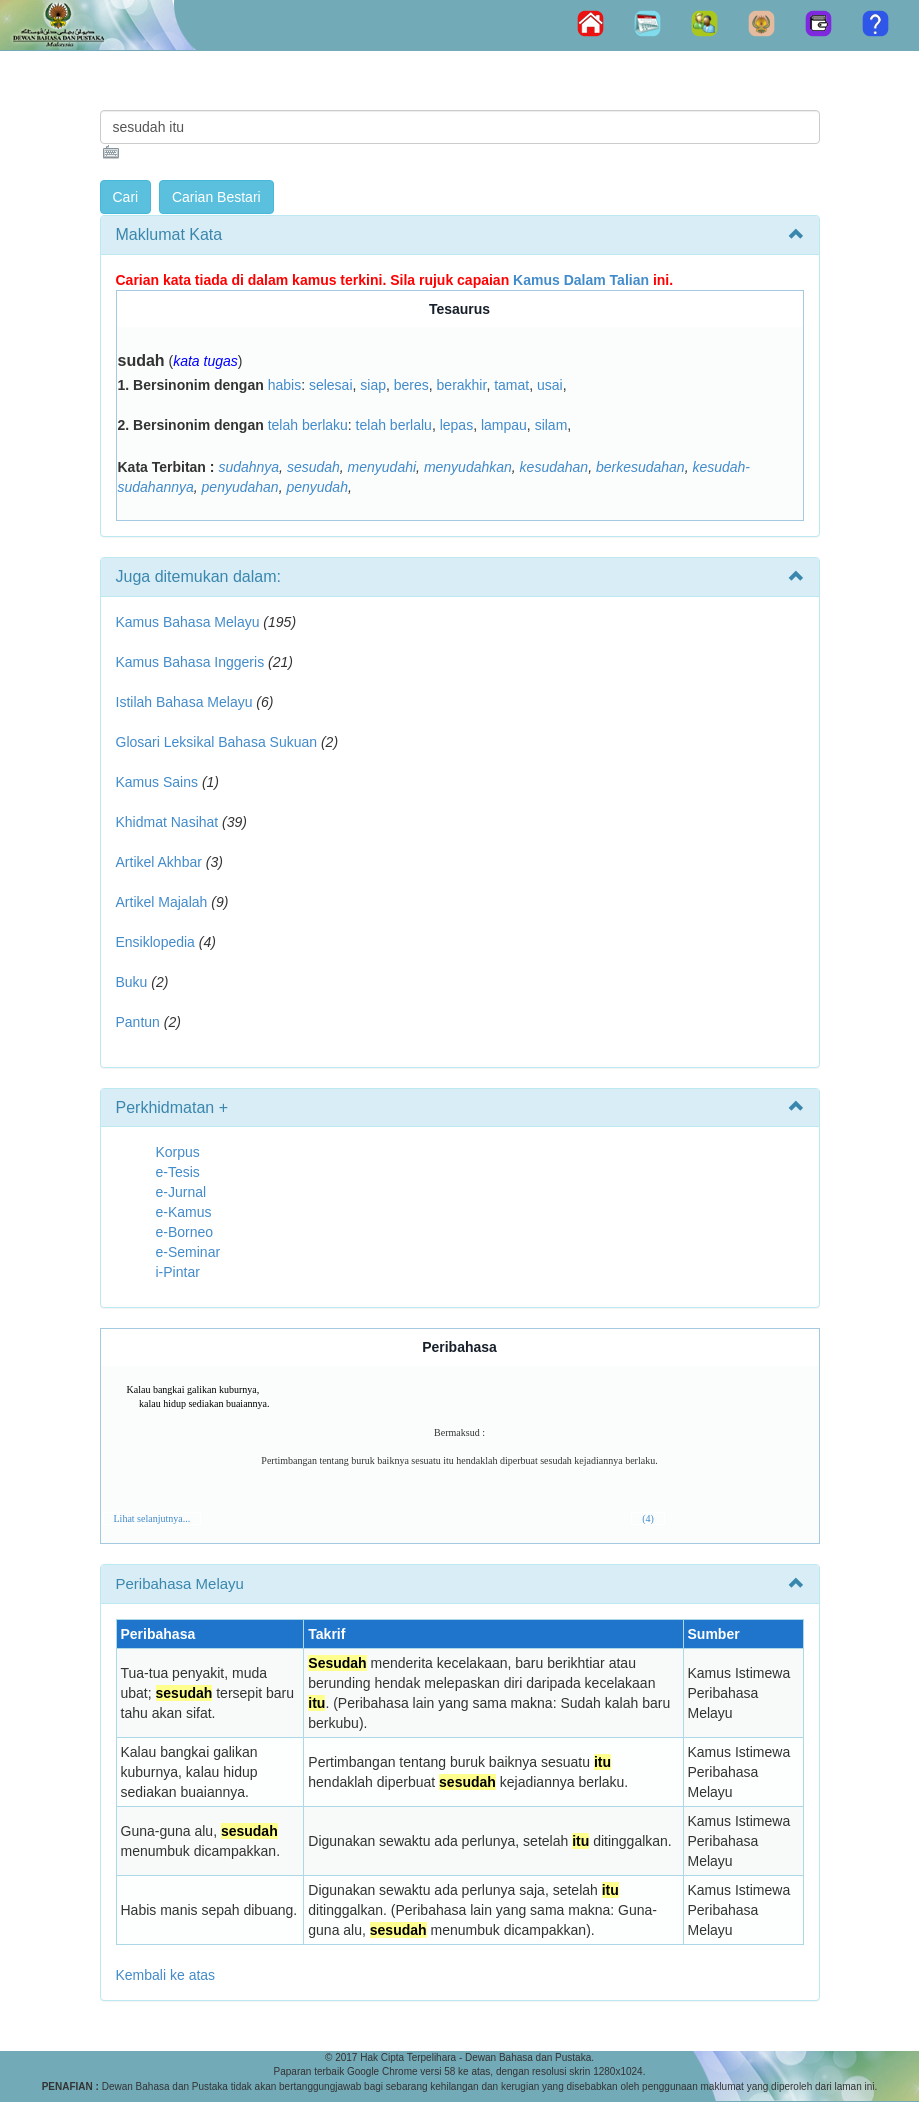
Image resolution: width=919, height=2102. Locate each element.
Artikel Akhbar (159, 862)
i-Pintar (178, 1272)
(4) (648, 1518)
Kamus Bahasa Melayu (190, 622)
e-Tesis (178, 1172)
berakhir (462, 385)
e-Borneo (185, 1232)
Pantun (138, 1022)
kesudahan (554, 467)
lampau (504, 425)
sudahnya (248, 467)
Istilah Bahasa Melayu (184, 702)
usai (550, 385)
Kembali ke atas (166, 1975)
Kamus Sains (157, 782)
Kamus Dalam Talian (581, 280)
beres (411, 385)
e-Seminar (188, 1252)
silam (551, 425)
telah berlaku (308, 425)
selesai (331, 385)
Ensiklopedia (155, 942)
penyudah (317, 487)
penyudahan (240, 487)
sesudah (313, 467)
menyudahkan (468, 467)
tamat (511, 385)
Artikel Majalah (162, 902)
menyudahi (382, 467)
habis (284, 385)
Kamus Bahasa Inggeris (190, 662)
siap (373, 385)
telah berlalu (394, 425)
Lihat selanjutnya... (152, 1518)
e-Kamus (184, 1212)
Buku (132, 982)
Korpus (178, 1152)
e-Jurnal (181, 1192)
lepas (456, 425)
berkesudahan (640, 467)
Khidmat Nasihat (167, 822)
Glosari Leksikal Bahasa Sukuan (217, 742)
